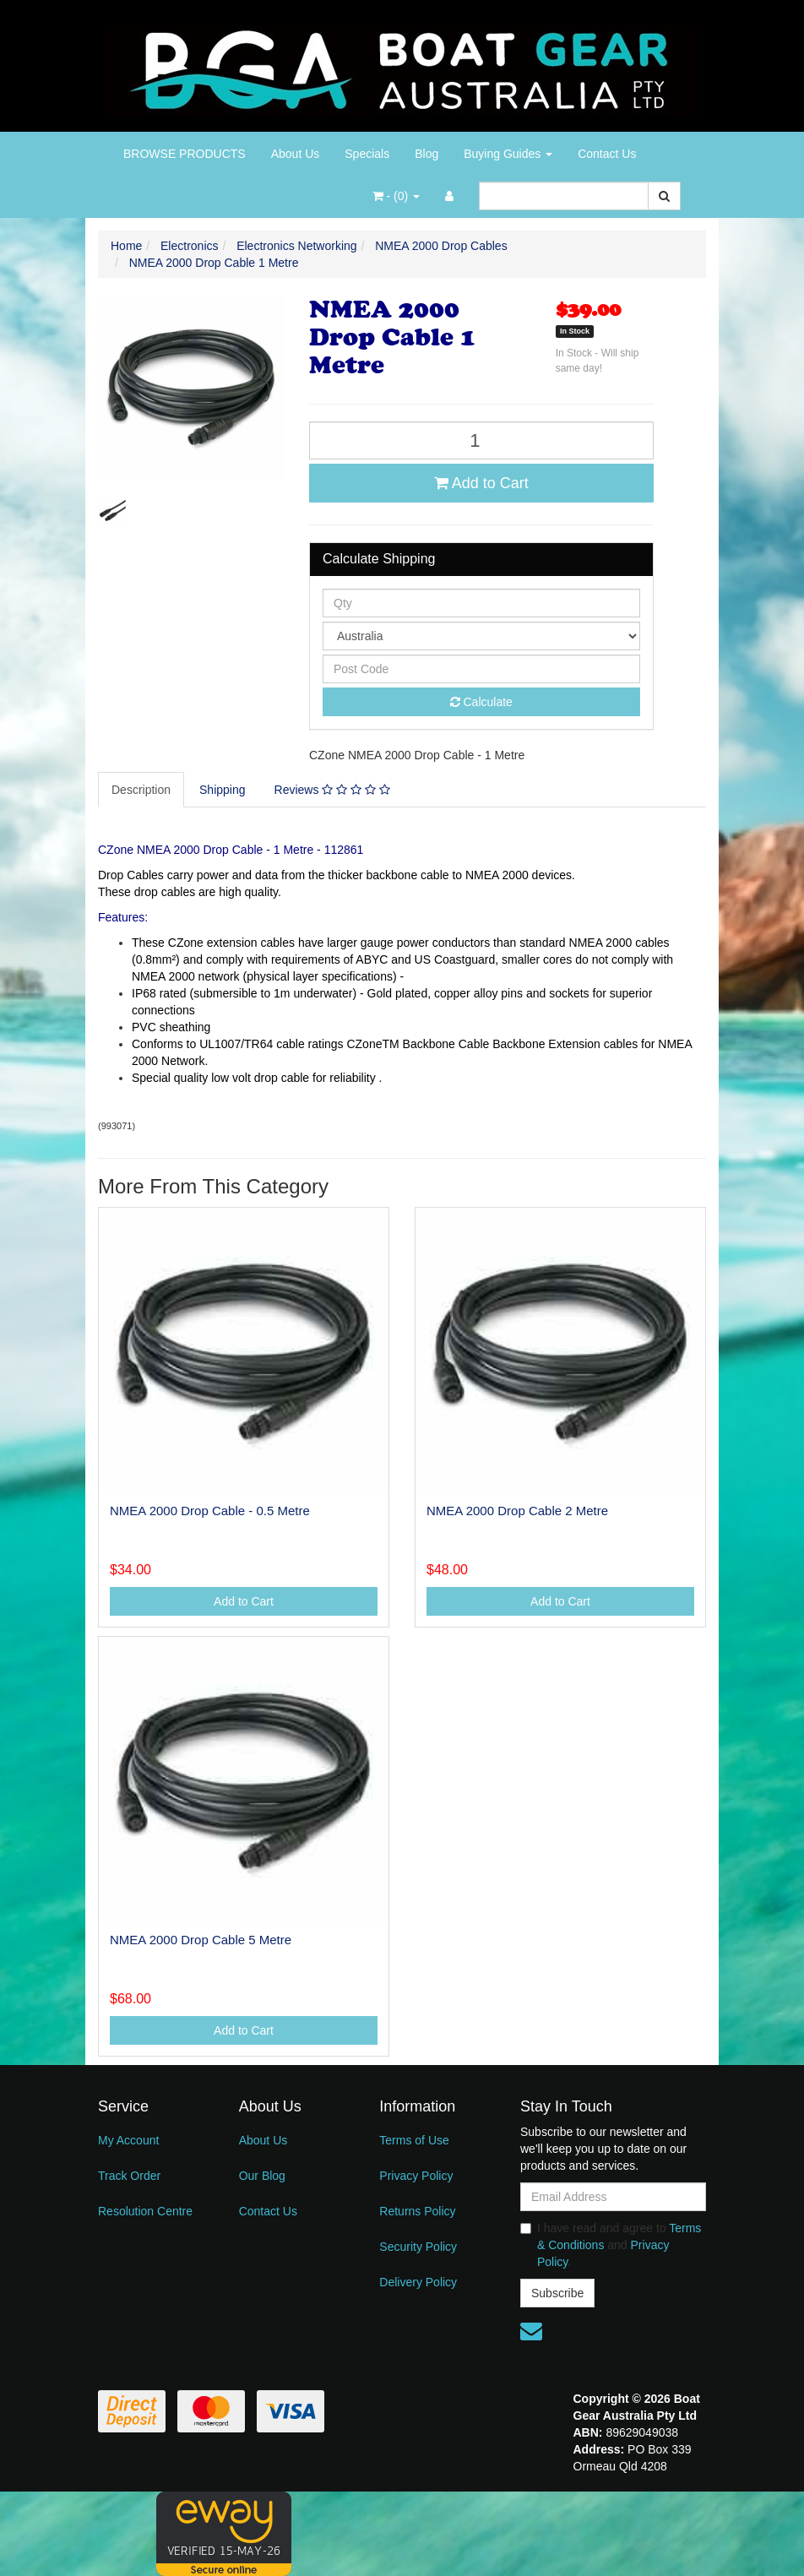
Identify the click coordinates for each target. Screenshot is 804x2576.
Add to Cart (481, 483)
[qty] (481, 603)
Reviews (332, 789)
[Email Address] (613, 2196)
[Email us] (531, 2331)
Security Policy (418, 2246)
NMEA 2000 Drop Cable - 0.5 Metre (210, 1510)
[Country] (481, 636)
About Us (295, 153)
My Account (128, 2140)
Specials (367, 153)
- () (396, 196)
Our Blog (262, 2175)
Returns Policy (417, 2211)
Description (141, 789)
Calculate (481, 702)
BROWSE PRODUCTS (184, 153)
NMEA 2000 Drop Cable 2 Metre (517, 1510)
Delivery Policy (418, 2282)
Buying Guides (508, 153)
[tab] (142, 789)
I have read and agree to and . (610, 2245)
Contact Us (607, 153)
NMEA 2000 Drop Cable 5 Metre (200, 1939)
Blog (426, 153)
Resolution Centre (145, 2211)
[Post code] (481, 669)
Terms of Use (413, 2140)
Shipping (222, 789)
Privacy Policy (416, 2175)
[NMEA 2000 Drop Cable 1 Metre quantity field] (481, 440)
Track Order (129, 2175)
